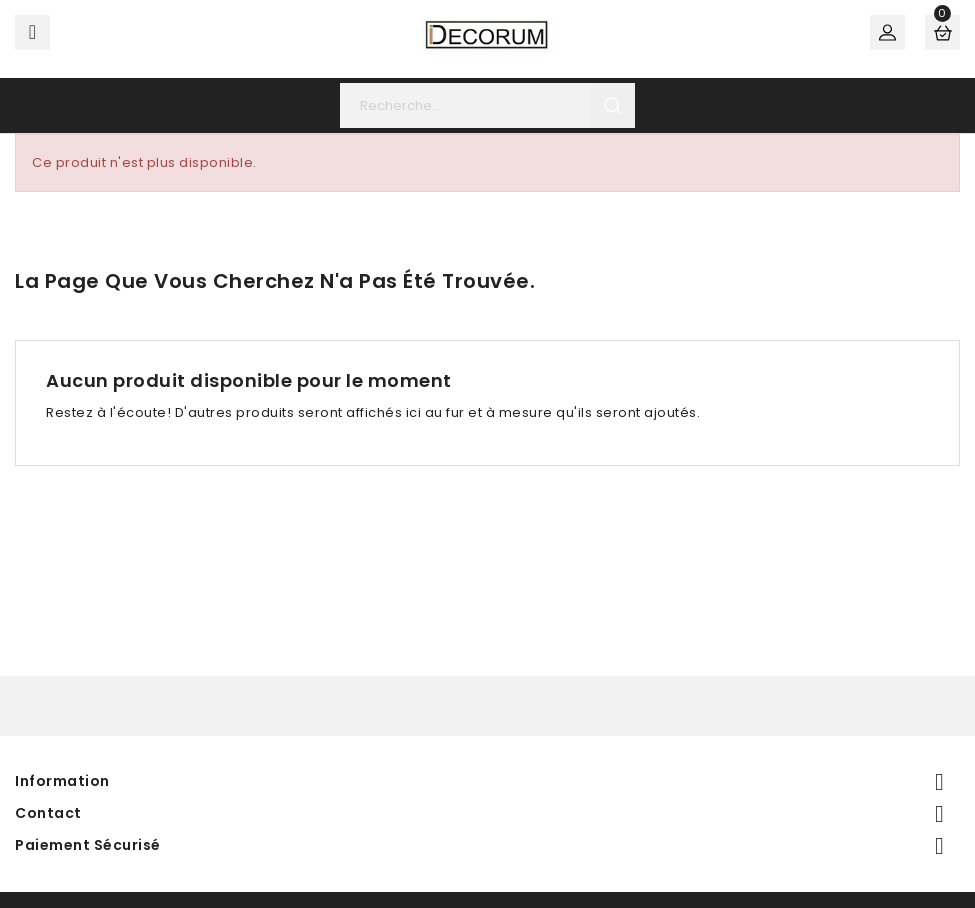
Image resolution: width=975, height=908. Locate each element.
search (612, 105)
